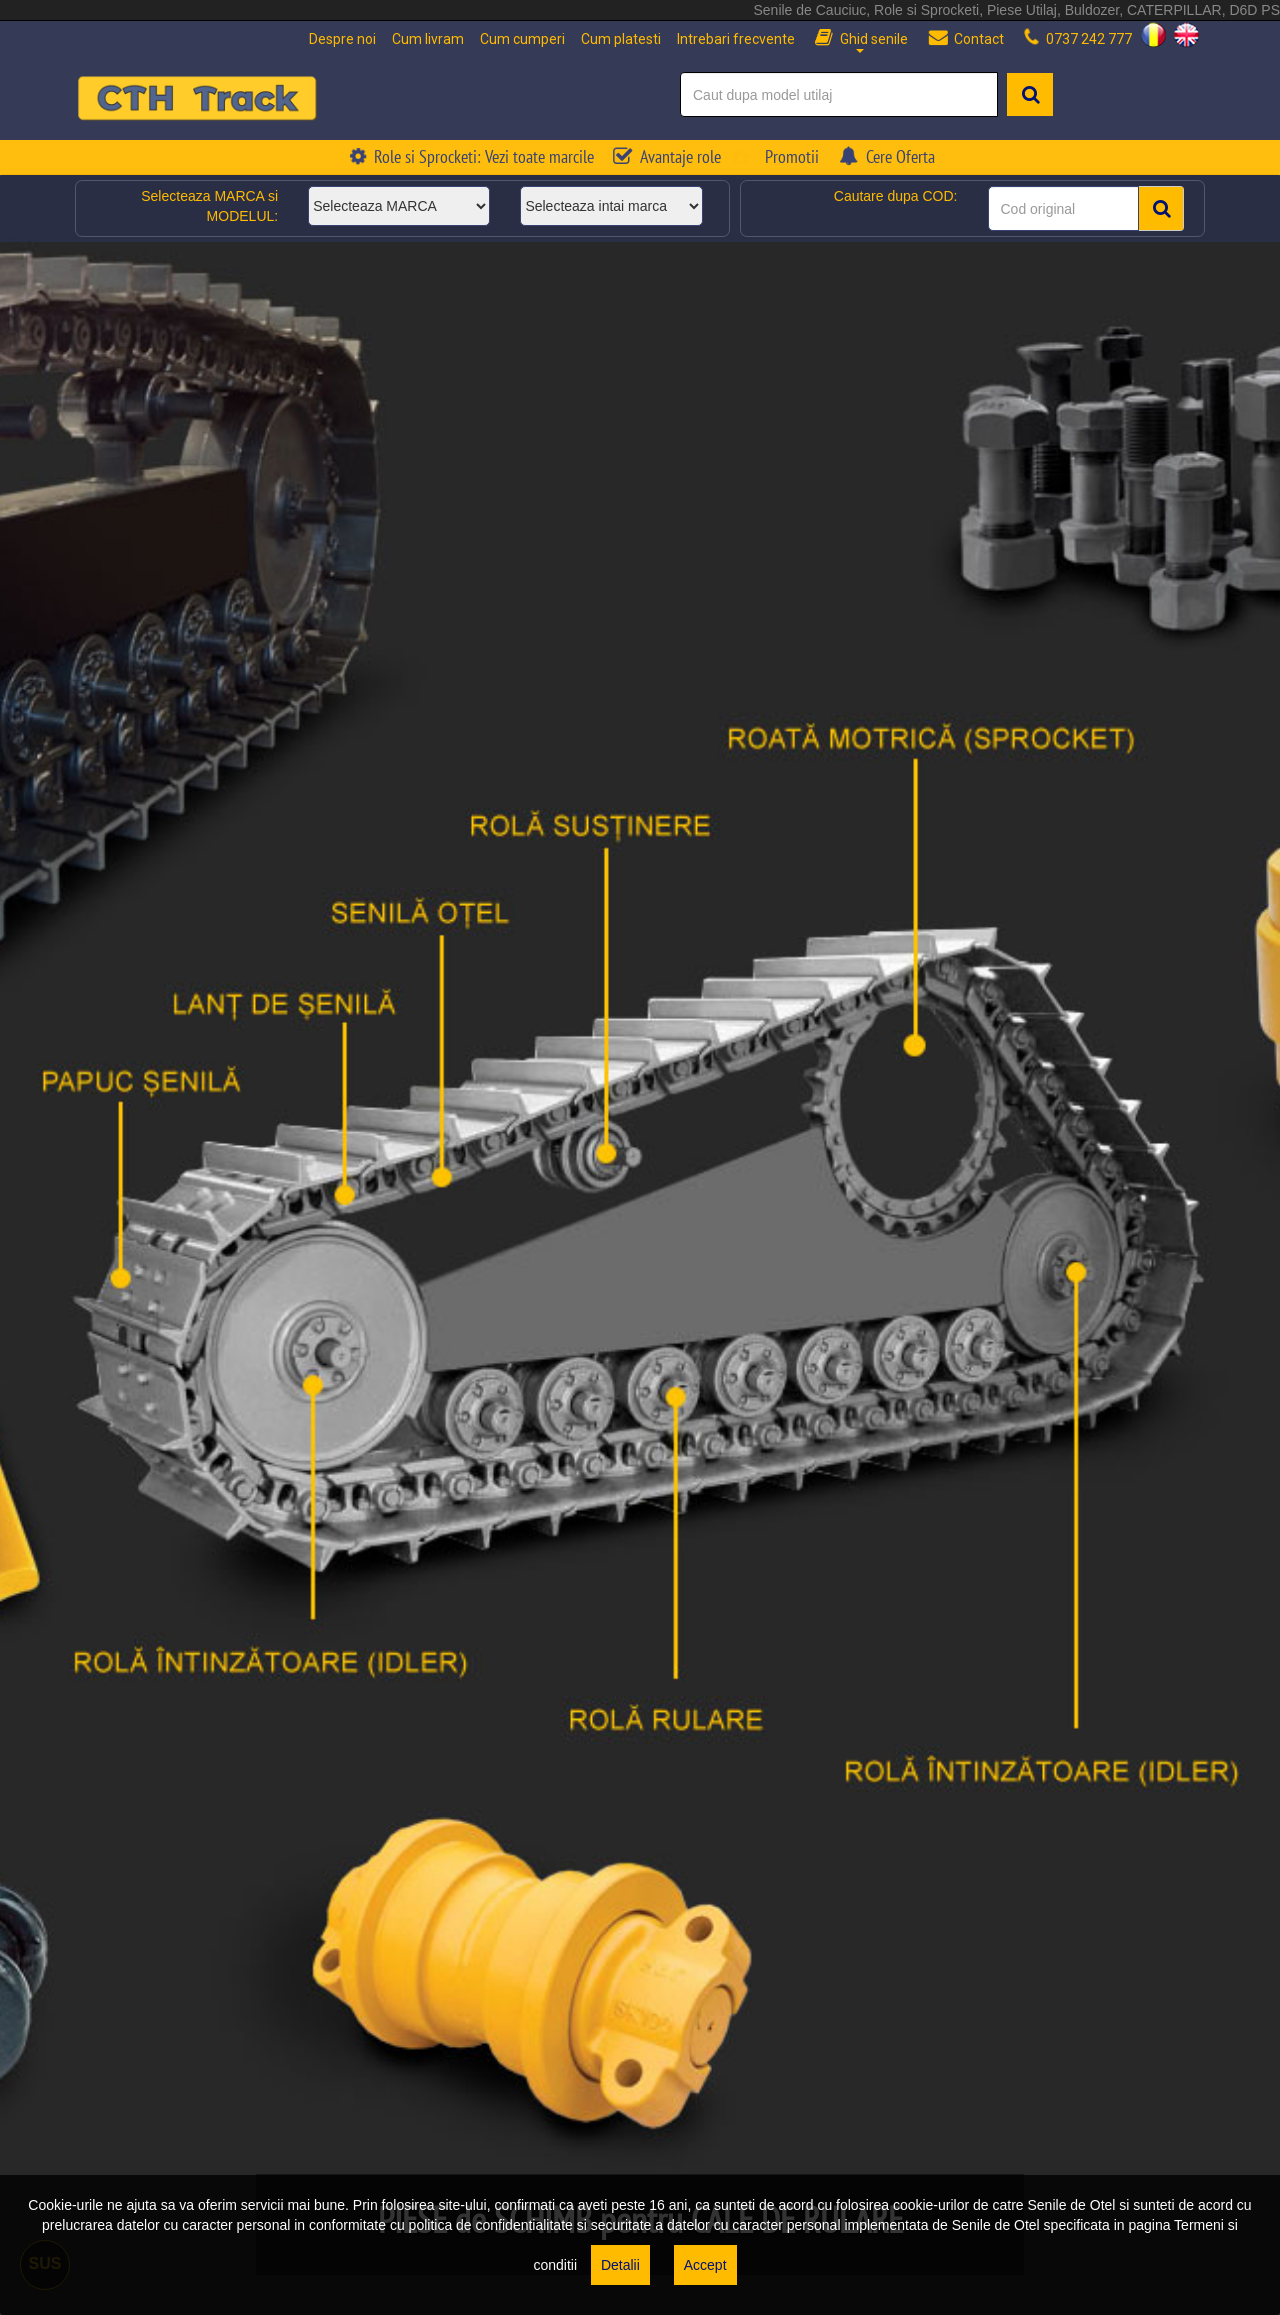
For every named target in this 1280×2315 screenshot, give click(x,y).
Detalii (620, 2265)
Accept (705, 2265)
